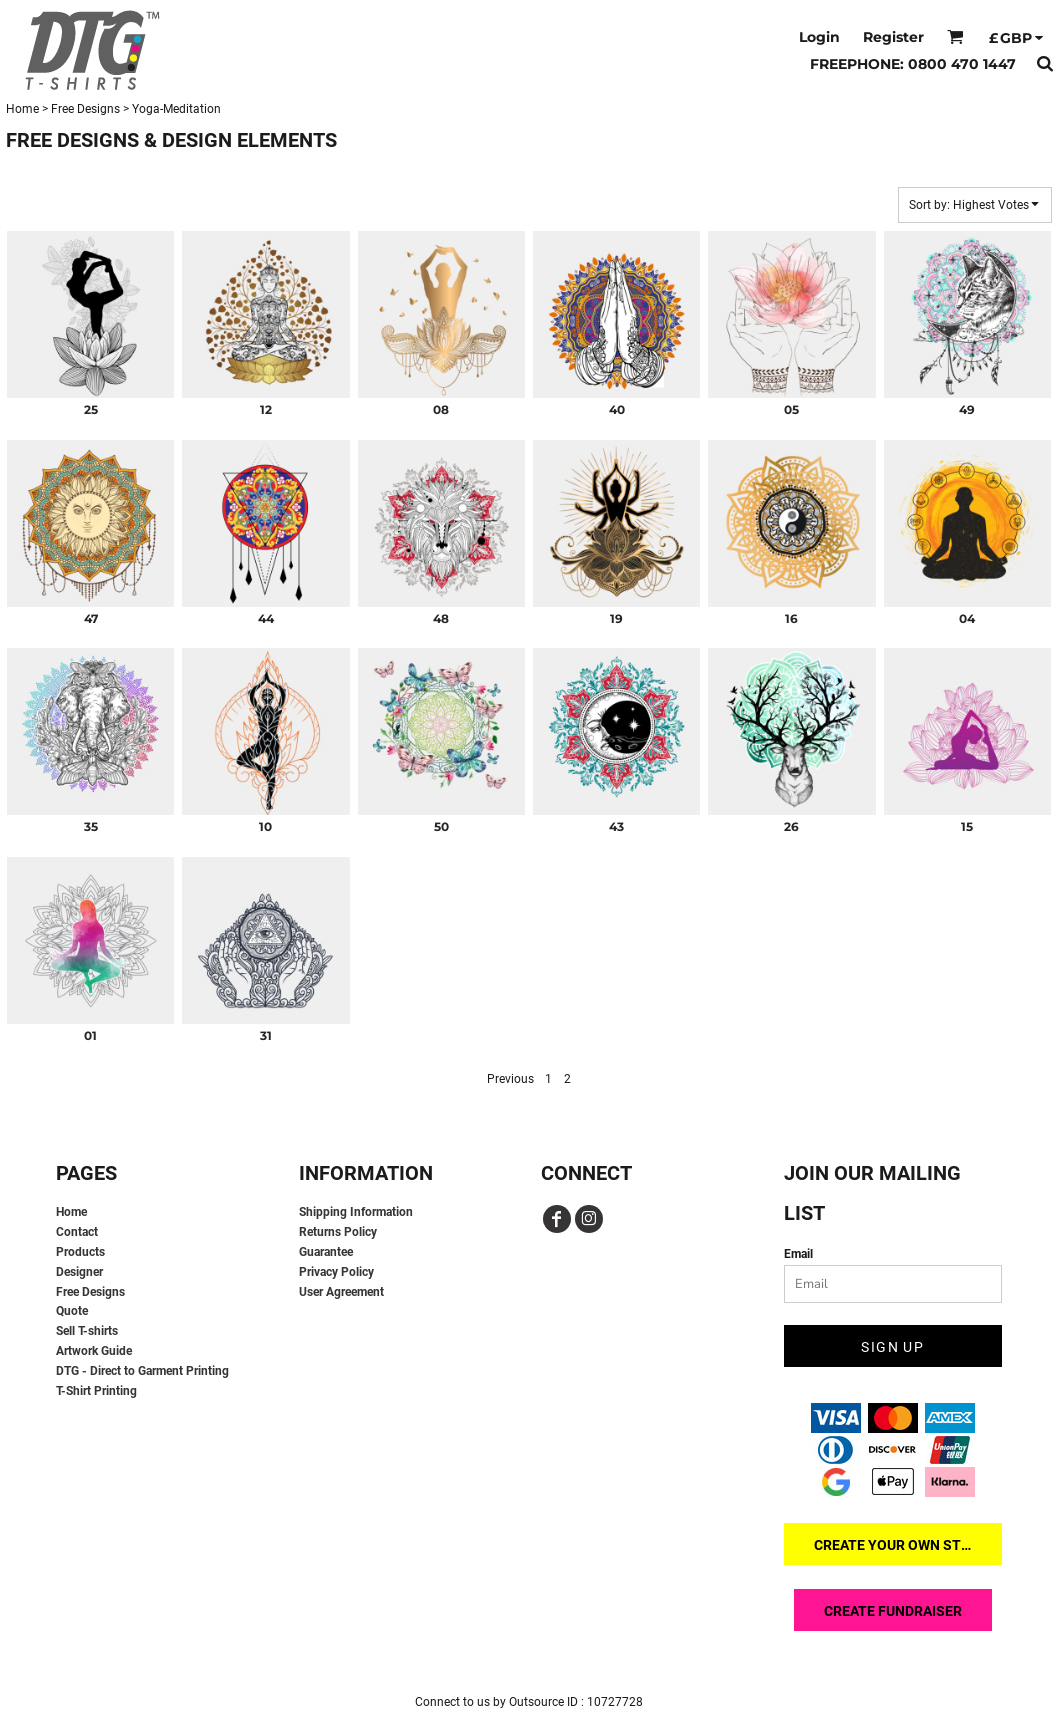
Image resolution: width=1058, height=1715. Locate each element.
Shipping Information (356, 1212)
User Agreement (341, 1292)
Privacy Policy (336, 1272)
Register (893, 37)
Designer (79, 1272)
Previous (510, 1079)
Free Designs (85, 109)
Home (22, 109)
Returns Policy (338, 1232)
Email (798, 1254)
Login (819, 37)
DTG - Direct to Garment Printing (142, 1371)
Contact (77, 1232)
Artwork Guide (94, 1351)
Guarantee (326, 1252)
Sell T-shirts (87, 1331)
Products (80, 1252)
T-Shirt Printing (96, 1391)
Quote (72, 1311)
